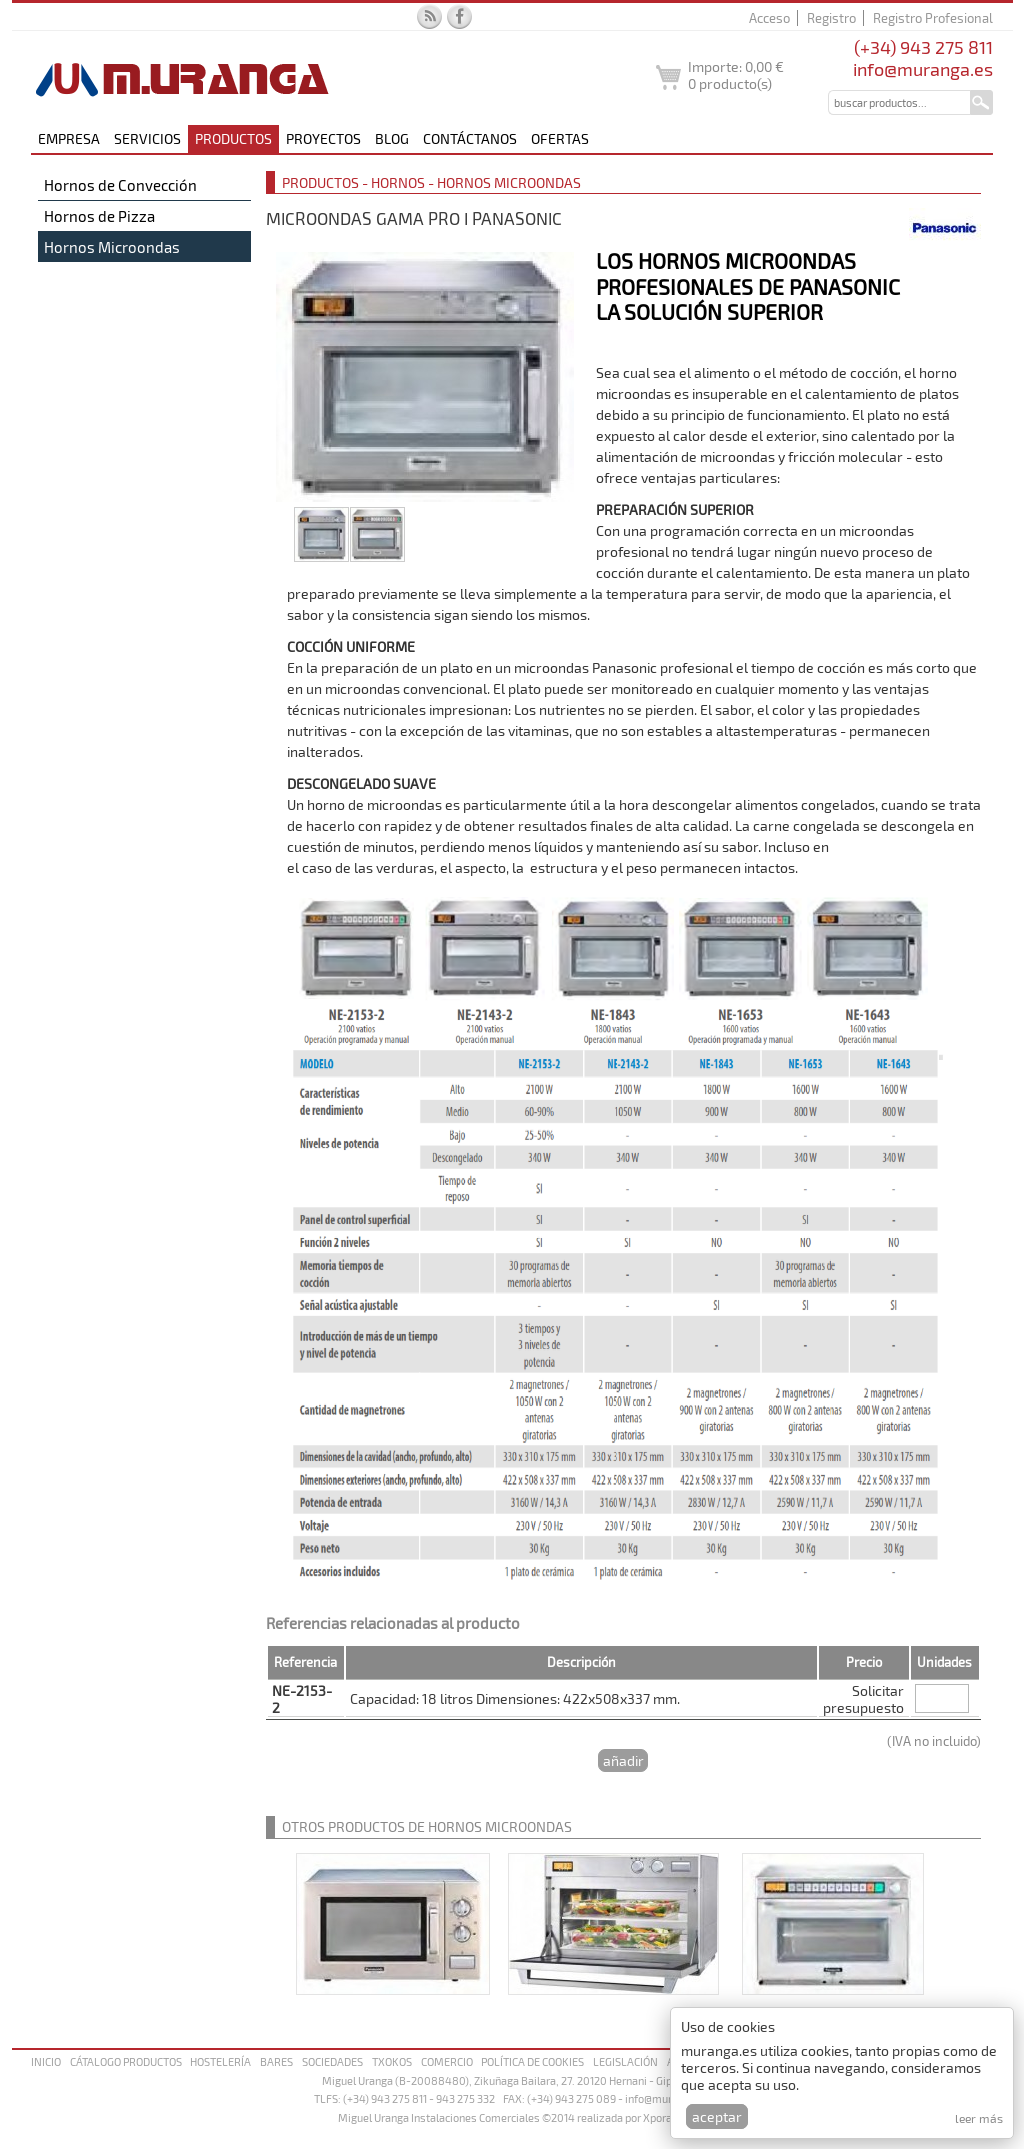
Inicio (46, 2061)
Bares (276, 2061)
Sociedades (332, 2061)
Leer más (979, 2118)
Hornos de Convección (120, 185)
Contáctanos (470, 138)
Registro (831, 18)
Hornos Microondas (112, 247)
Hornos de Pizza (99, 216)
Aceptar (717, 2116)
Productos (233, 138)
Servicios (147, 138)
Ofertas (560, 138)
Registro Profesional (933, 18)
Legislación (625, 2061)
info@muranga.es (923, 69)
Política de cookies (532, 2061)
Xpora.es (665, 2117)
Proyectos (323, 138)
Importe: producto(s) (736, 75)
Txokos (392, 2061)
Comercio (447, 2061)
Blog (392, 138)
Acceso (769, 18)
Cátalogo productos (126, 2061)
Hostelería (220, 2061)
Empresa (69, 138)
